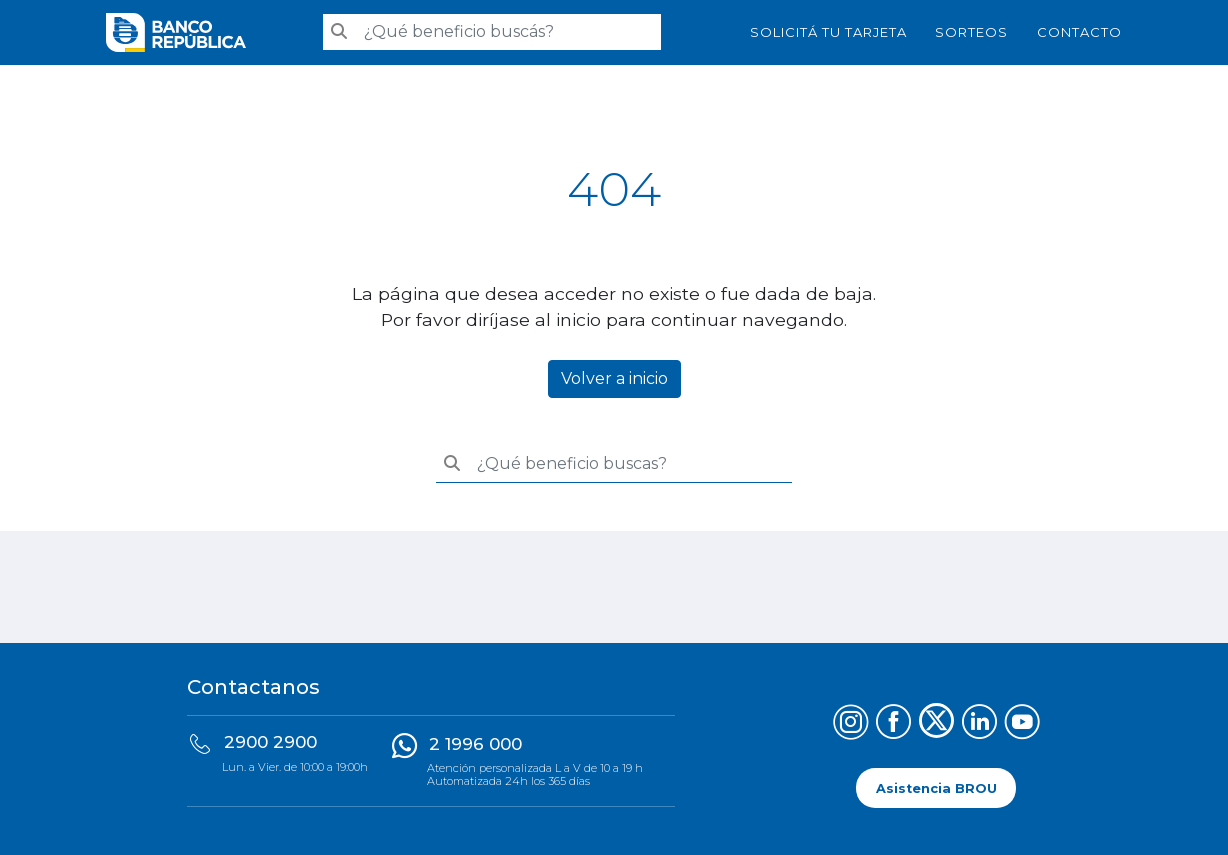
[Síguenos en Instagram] (850, 724)
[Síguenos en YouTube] (1022, 724)
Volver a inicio (614, 378)
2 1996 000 (475, 744)
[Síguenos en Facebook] (893, 724)
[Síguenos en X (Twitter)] (936, 724)
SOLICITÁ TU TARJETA (828, 32)
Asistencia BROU (936, 787)
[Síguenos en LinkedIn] (979, 724)
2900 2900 (270, 742)
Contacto (1079, 32)
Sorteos (971, 32)
